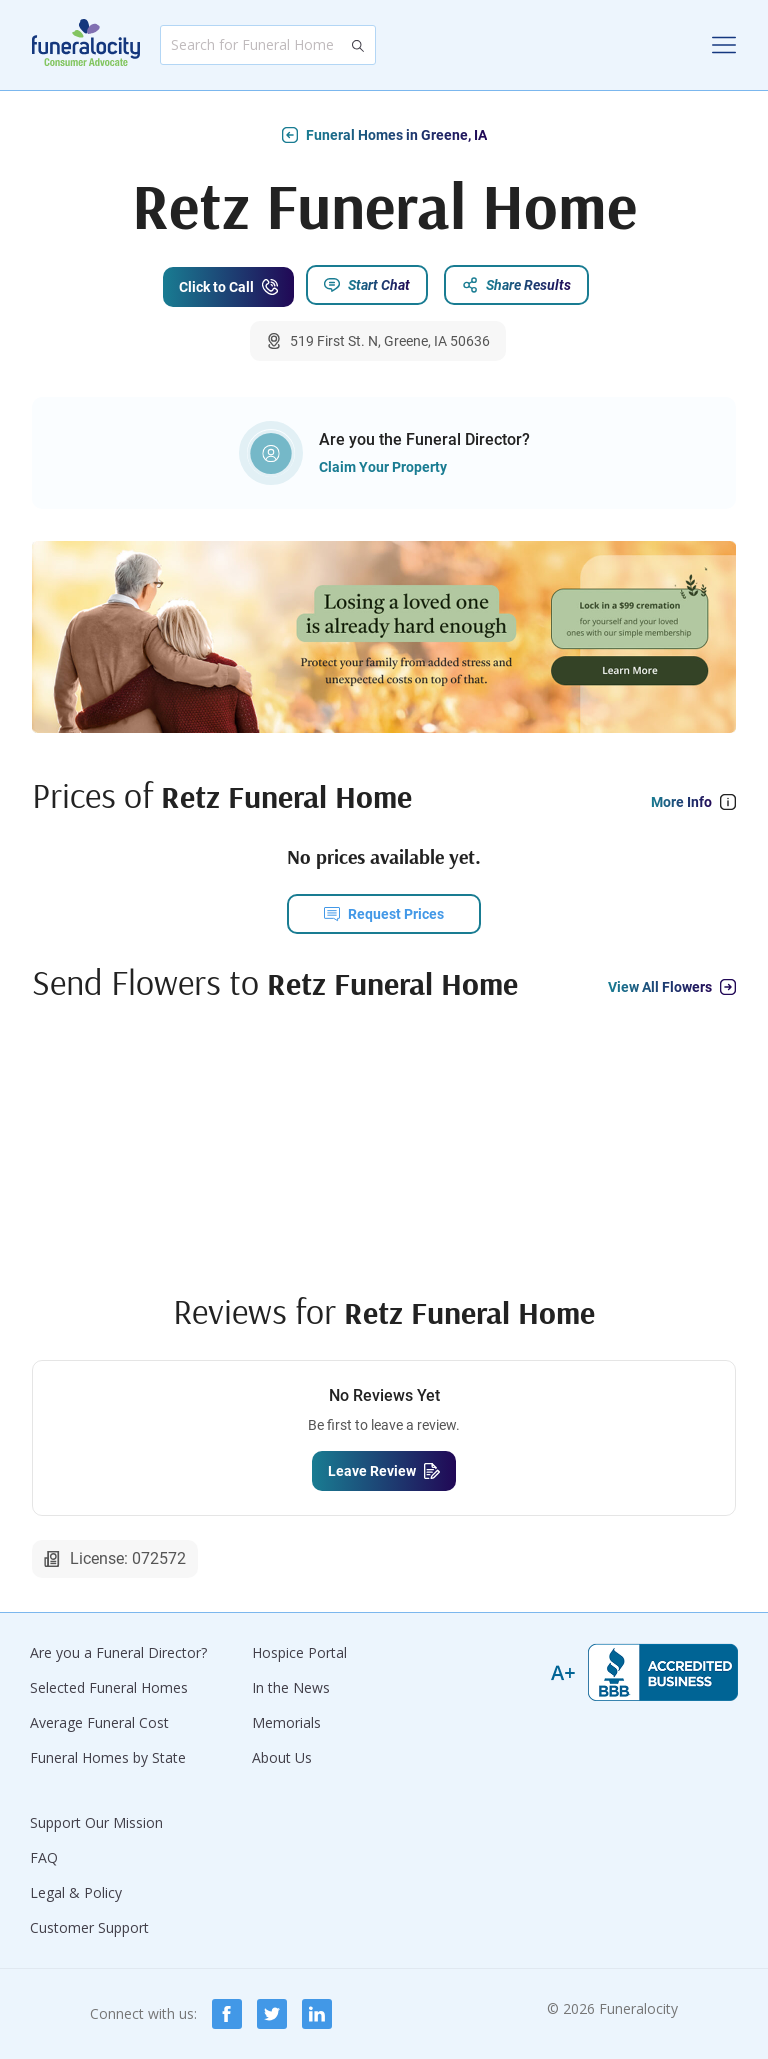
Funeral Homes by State (108, 1757)
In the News (291, 1687)
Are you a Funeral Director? (118, 1652)
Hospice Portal (299, 1652)
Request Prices (396, 916)
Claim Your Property (383, 469)
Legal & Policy (76, 1892)
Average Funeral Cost (99, 1722)
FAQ (44, 1857)
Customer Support (89, 1927)
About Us (282, 1757)
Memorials (286, 1722)
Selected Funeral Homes (109, 1687)
